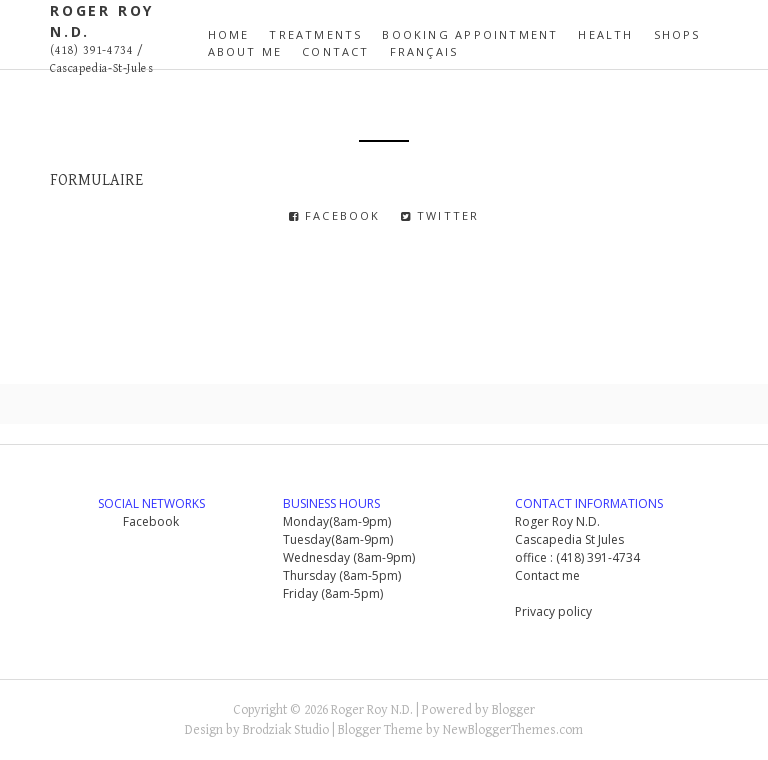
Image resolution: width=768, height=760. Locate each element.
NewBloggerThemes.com (513, 730)
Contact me (547, 575)
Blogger (513, 710)
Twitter (440, 215)
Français (424, 51)
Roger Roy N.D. (372, 710)
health (605, 34)
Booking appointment (470, 34)
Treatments (315, 34)
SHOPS (677, 34)
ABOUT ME (245, 51)
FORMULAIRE (96, 180)
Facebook (335, 215)
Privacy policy (553, 611)
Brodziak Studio (286, 730)
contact (335, 51)
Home (229, 34)
